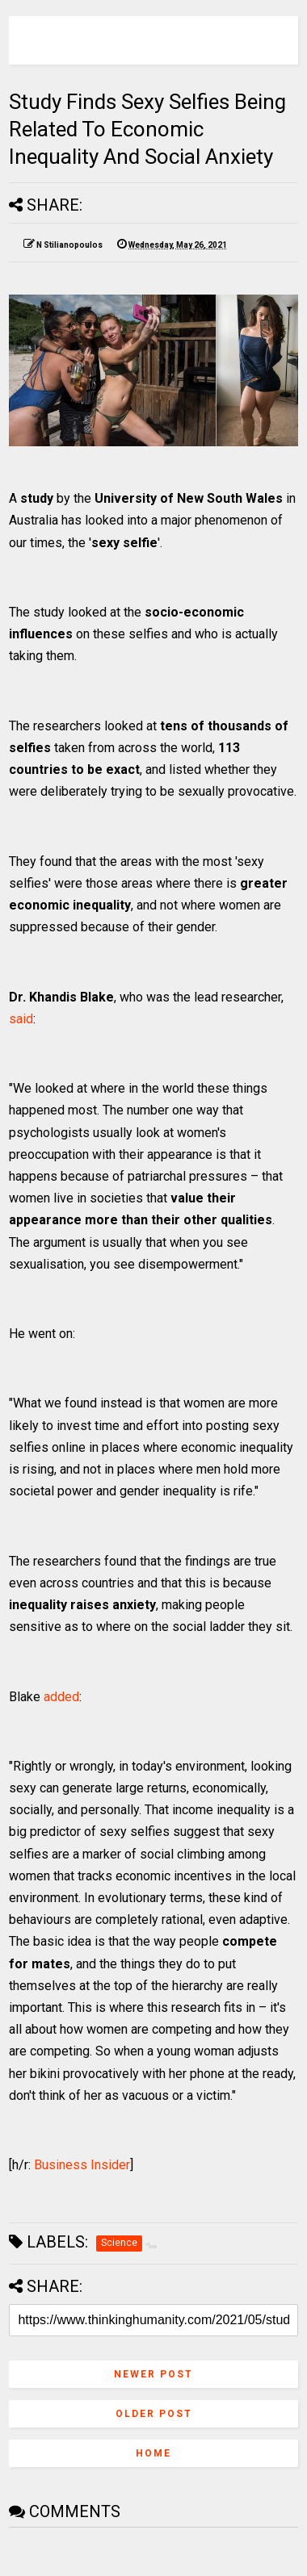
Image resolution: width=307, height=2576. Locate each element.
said (21, 1019)
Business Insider (82, 2164)
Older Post (154, 2413)
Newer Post (153, 2374)
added (61, 1696)
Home (153, 2453)
